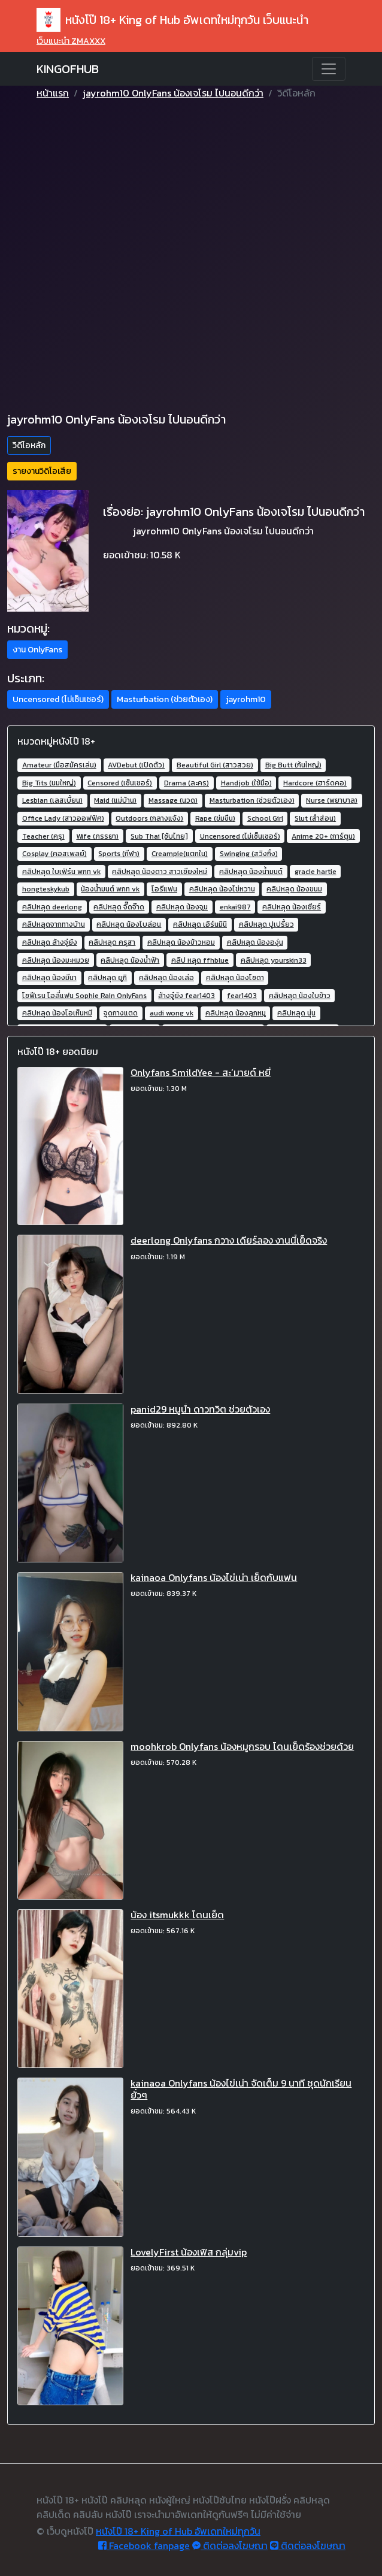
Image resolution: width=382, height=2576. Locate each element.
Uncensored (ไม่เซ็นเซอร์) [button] (58, 699)
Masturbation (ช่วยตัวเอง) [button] (165, 699)
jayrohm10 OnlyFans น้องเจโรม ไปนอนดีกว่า (173, 93)
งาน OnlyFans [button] (37, 649)
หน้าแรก (53, 93)
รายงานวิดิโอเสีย (42, 471)
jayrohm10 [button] (246, 699)
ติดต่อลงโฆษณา (230, 2545)
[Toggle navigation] (328, 69)
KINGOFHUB (68, 69)
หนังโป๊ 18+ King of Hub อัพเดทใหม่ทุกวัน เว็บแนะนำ (172, 20)
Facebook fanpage (144, 2545)
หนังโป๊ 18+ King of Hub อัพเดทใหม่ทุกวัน (178, 2531)
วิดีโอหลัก (29, 445)
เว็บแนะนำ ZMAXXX (71, 41)
